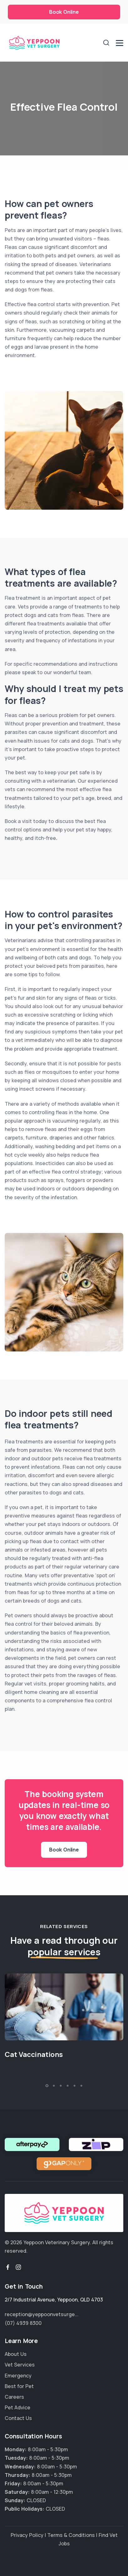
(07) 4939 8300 (23, 2323)
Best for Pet (19, 2386)
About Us (16, 2354)
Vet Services (20, 2364)
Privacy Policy (27, 2535)
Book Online (64, 11)
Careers (14, 2396)
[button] (47, 2085)
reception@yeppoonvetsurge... (42, 2314)
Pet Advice (17, 2407)
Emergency (18, 2375)
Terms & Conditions (71, 2535)
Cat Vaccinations (34, 2054)
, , (54, 2299)
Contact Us (18, 2418)
